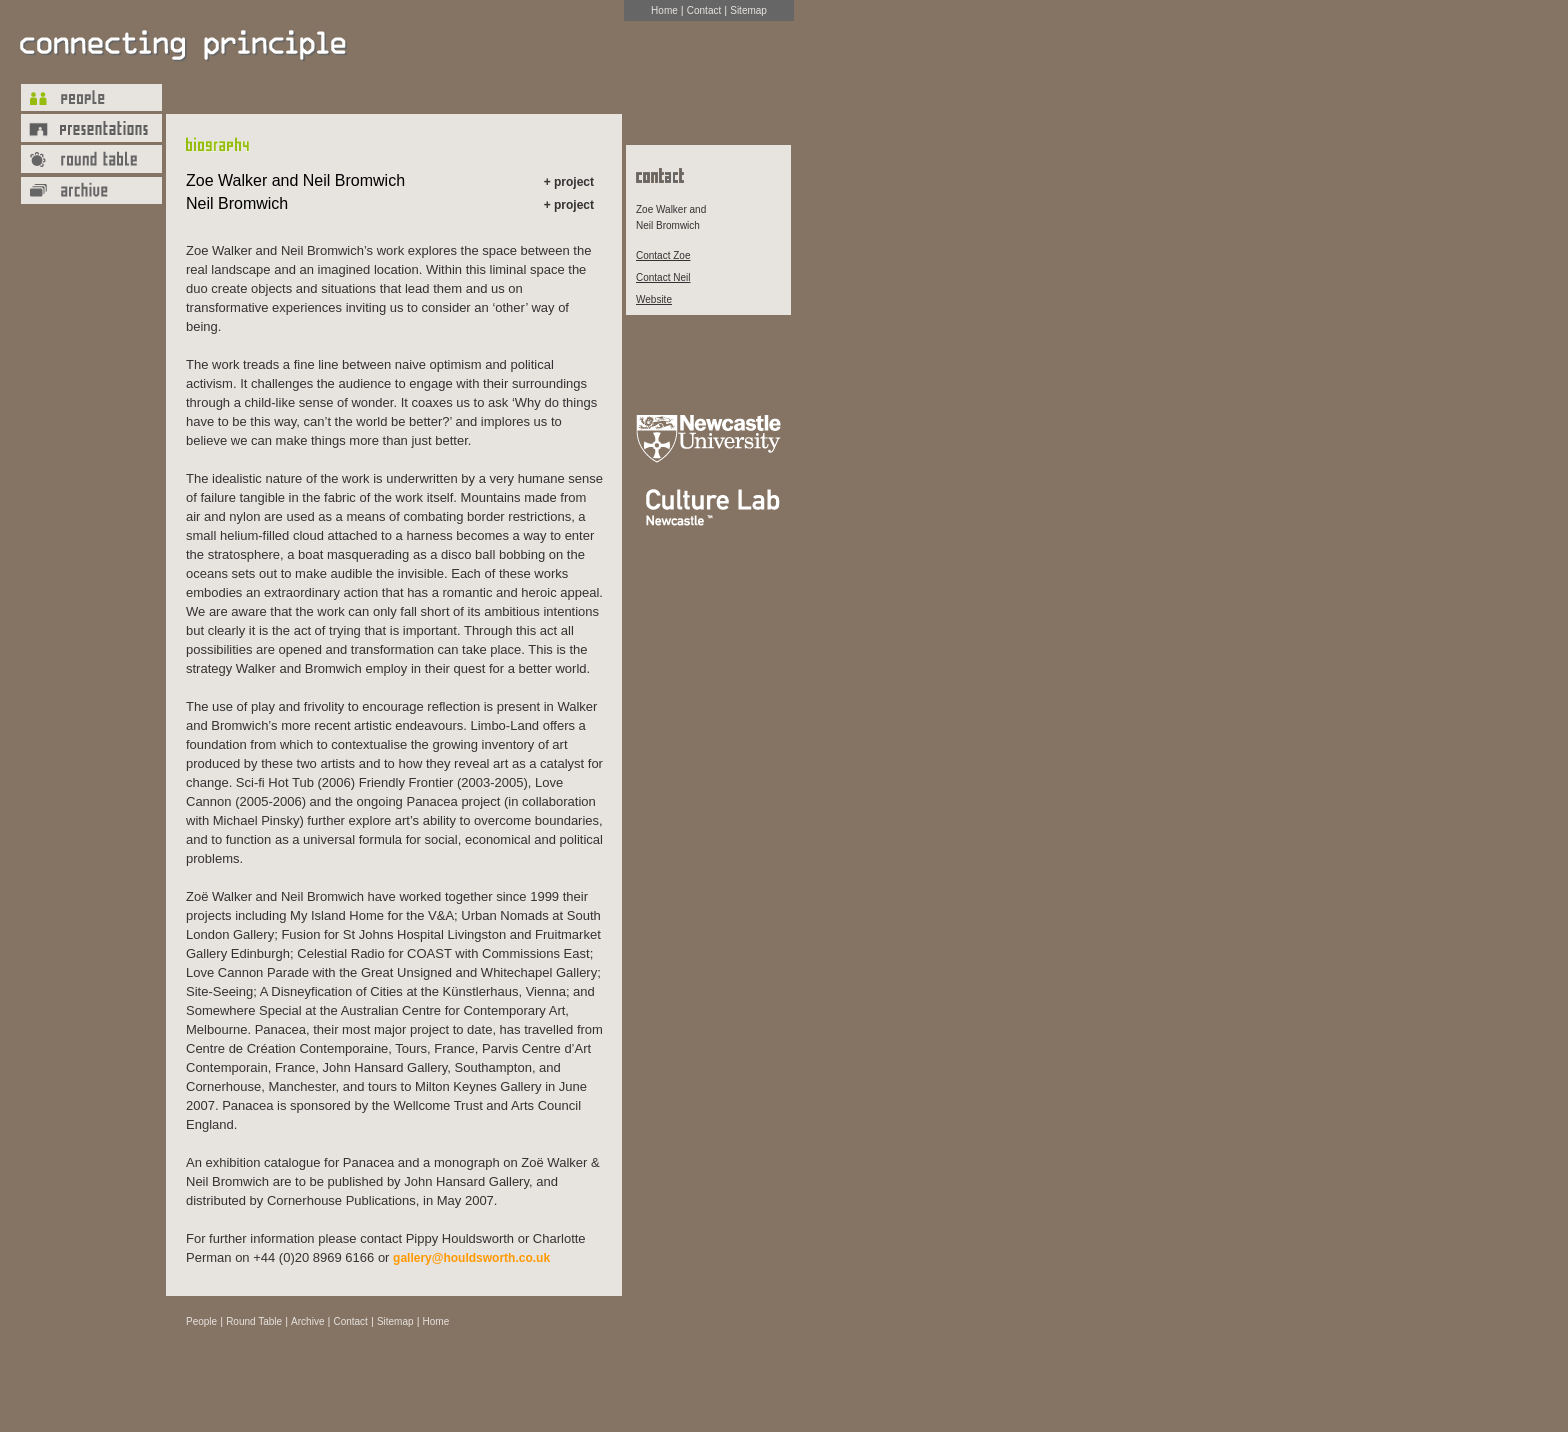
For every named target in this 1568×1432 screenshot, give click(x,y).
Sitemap (748, 10)
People (201, 1321)
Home (664, 10)
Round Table (254, 1321)
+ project (569, 182)
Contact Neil (663, 277)
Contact (704, 10)
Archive (307, 1321)
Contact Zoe (663, 255)
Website (654, 299)
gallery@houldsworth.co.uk (471, 1258)
